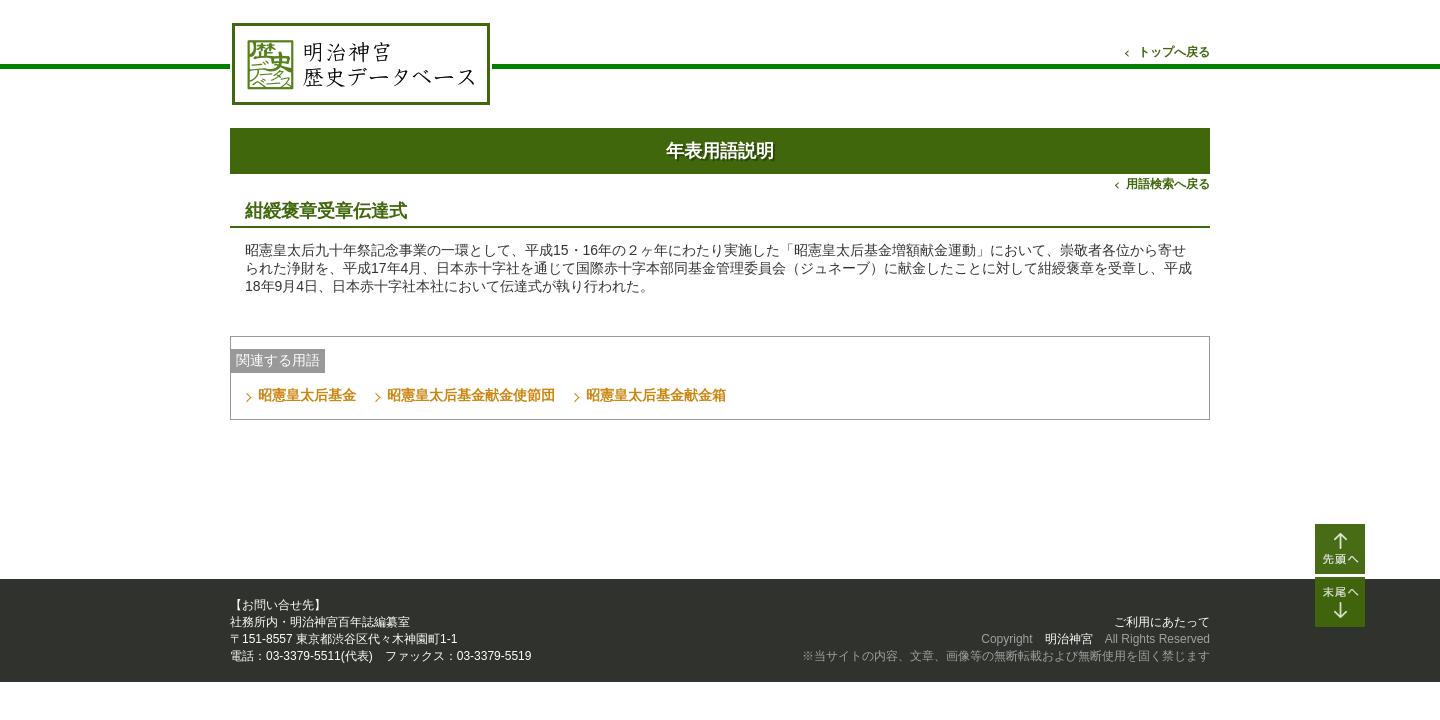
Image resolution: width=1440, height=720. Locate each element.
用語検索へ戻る (1168, 184)
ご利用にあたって (1162, 622)
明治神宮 (1069, 639)
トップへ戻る (1174, 52)
